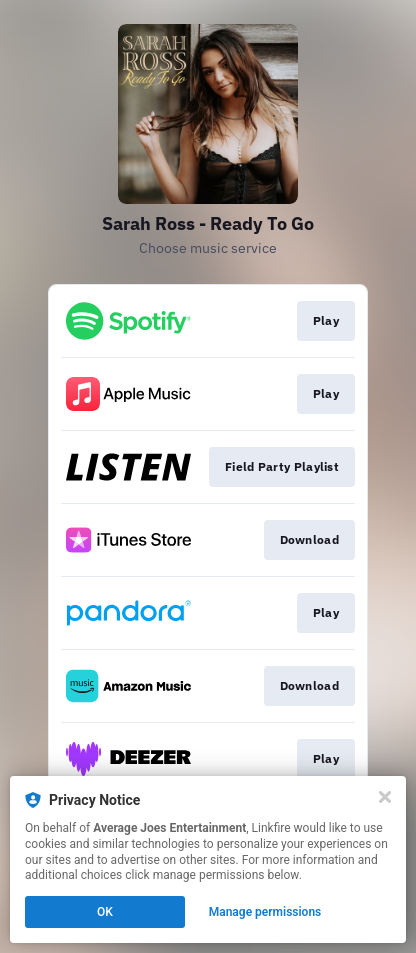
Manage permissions (265, 912)
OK (105, 912)
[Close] (385, 797)
